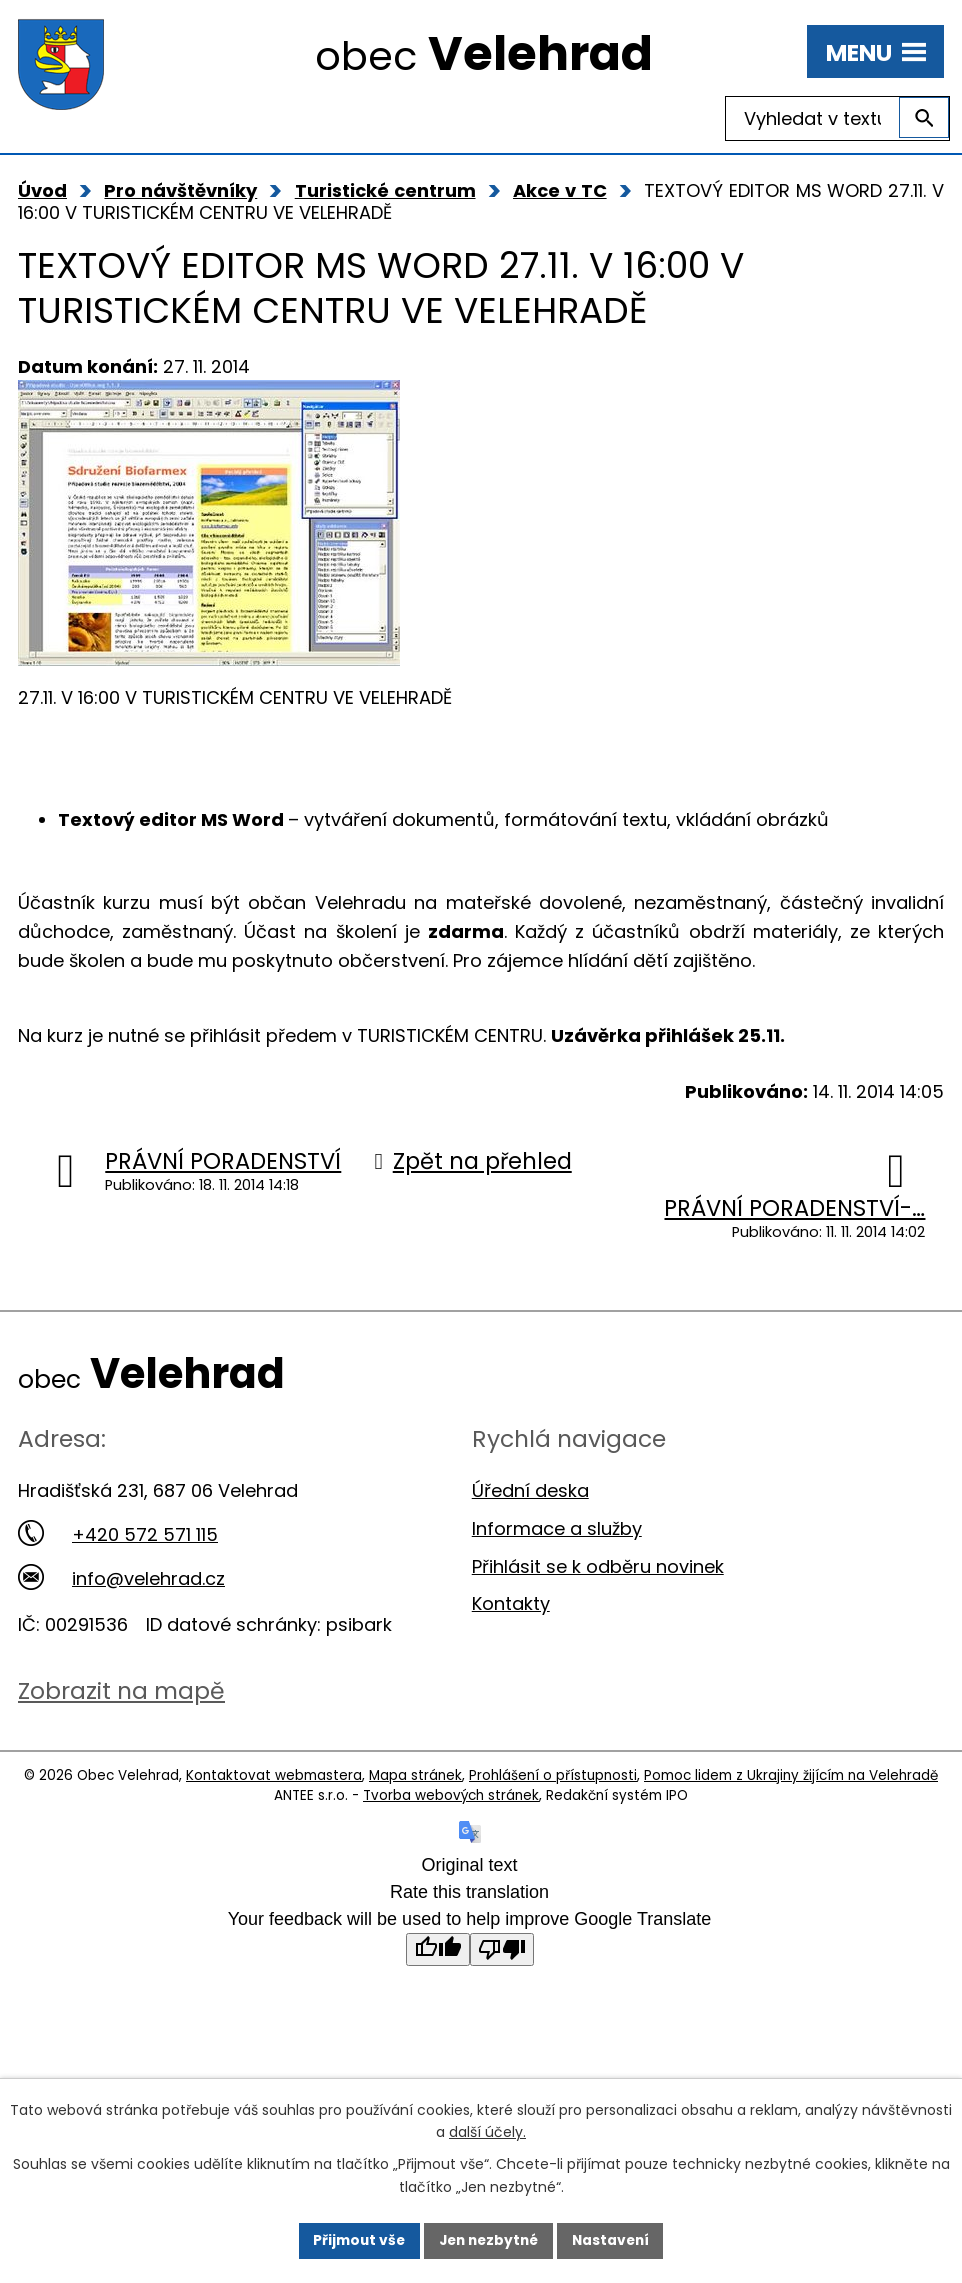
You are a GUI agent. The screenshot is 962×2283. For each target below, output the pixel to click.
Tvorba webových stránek (451, 1795)
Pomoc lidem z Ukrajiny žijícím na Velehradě (791, 1775)
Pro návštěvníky (180, 190)
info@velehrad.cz (121, 1578)
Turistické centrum (385, 190)
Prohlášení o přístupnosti (553, 1775)
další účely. (487, 2132)
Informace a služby (557, 1528)
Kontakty (511, 1603)
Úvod (42, 190)
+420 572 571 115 (118, 1534)
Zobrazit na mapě (121, 1690)
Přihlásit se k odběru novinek (598, 1566)
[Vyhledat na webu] (837, 118)
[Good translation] (438, 1949)
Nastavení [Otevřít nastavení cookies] (615, 2240)
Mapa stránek (415, 1775)
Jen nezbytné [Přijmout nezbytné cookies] (488, 2240)
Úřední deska (530, 1490)
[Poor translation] (502, 1949)
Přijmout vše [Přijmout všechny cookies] (354, 2240)
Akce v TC (560, 190)
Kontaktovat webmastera (274, 1775)
